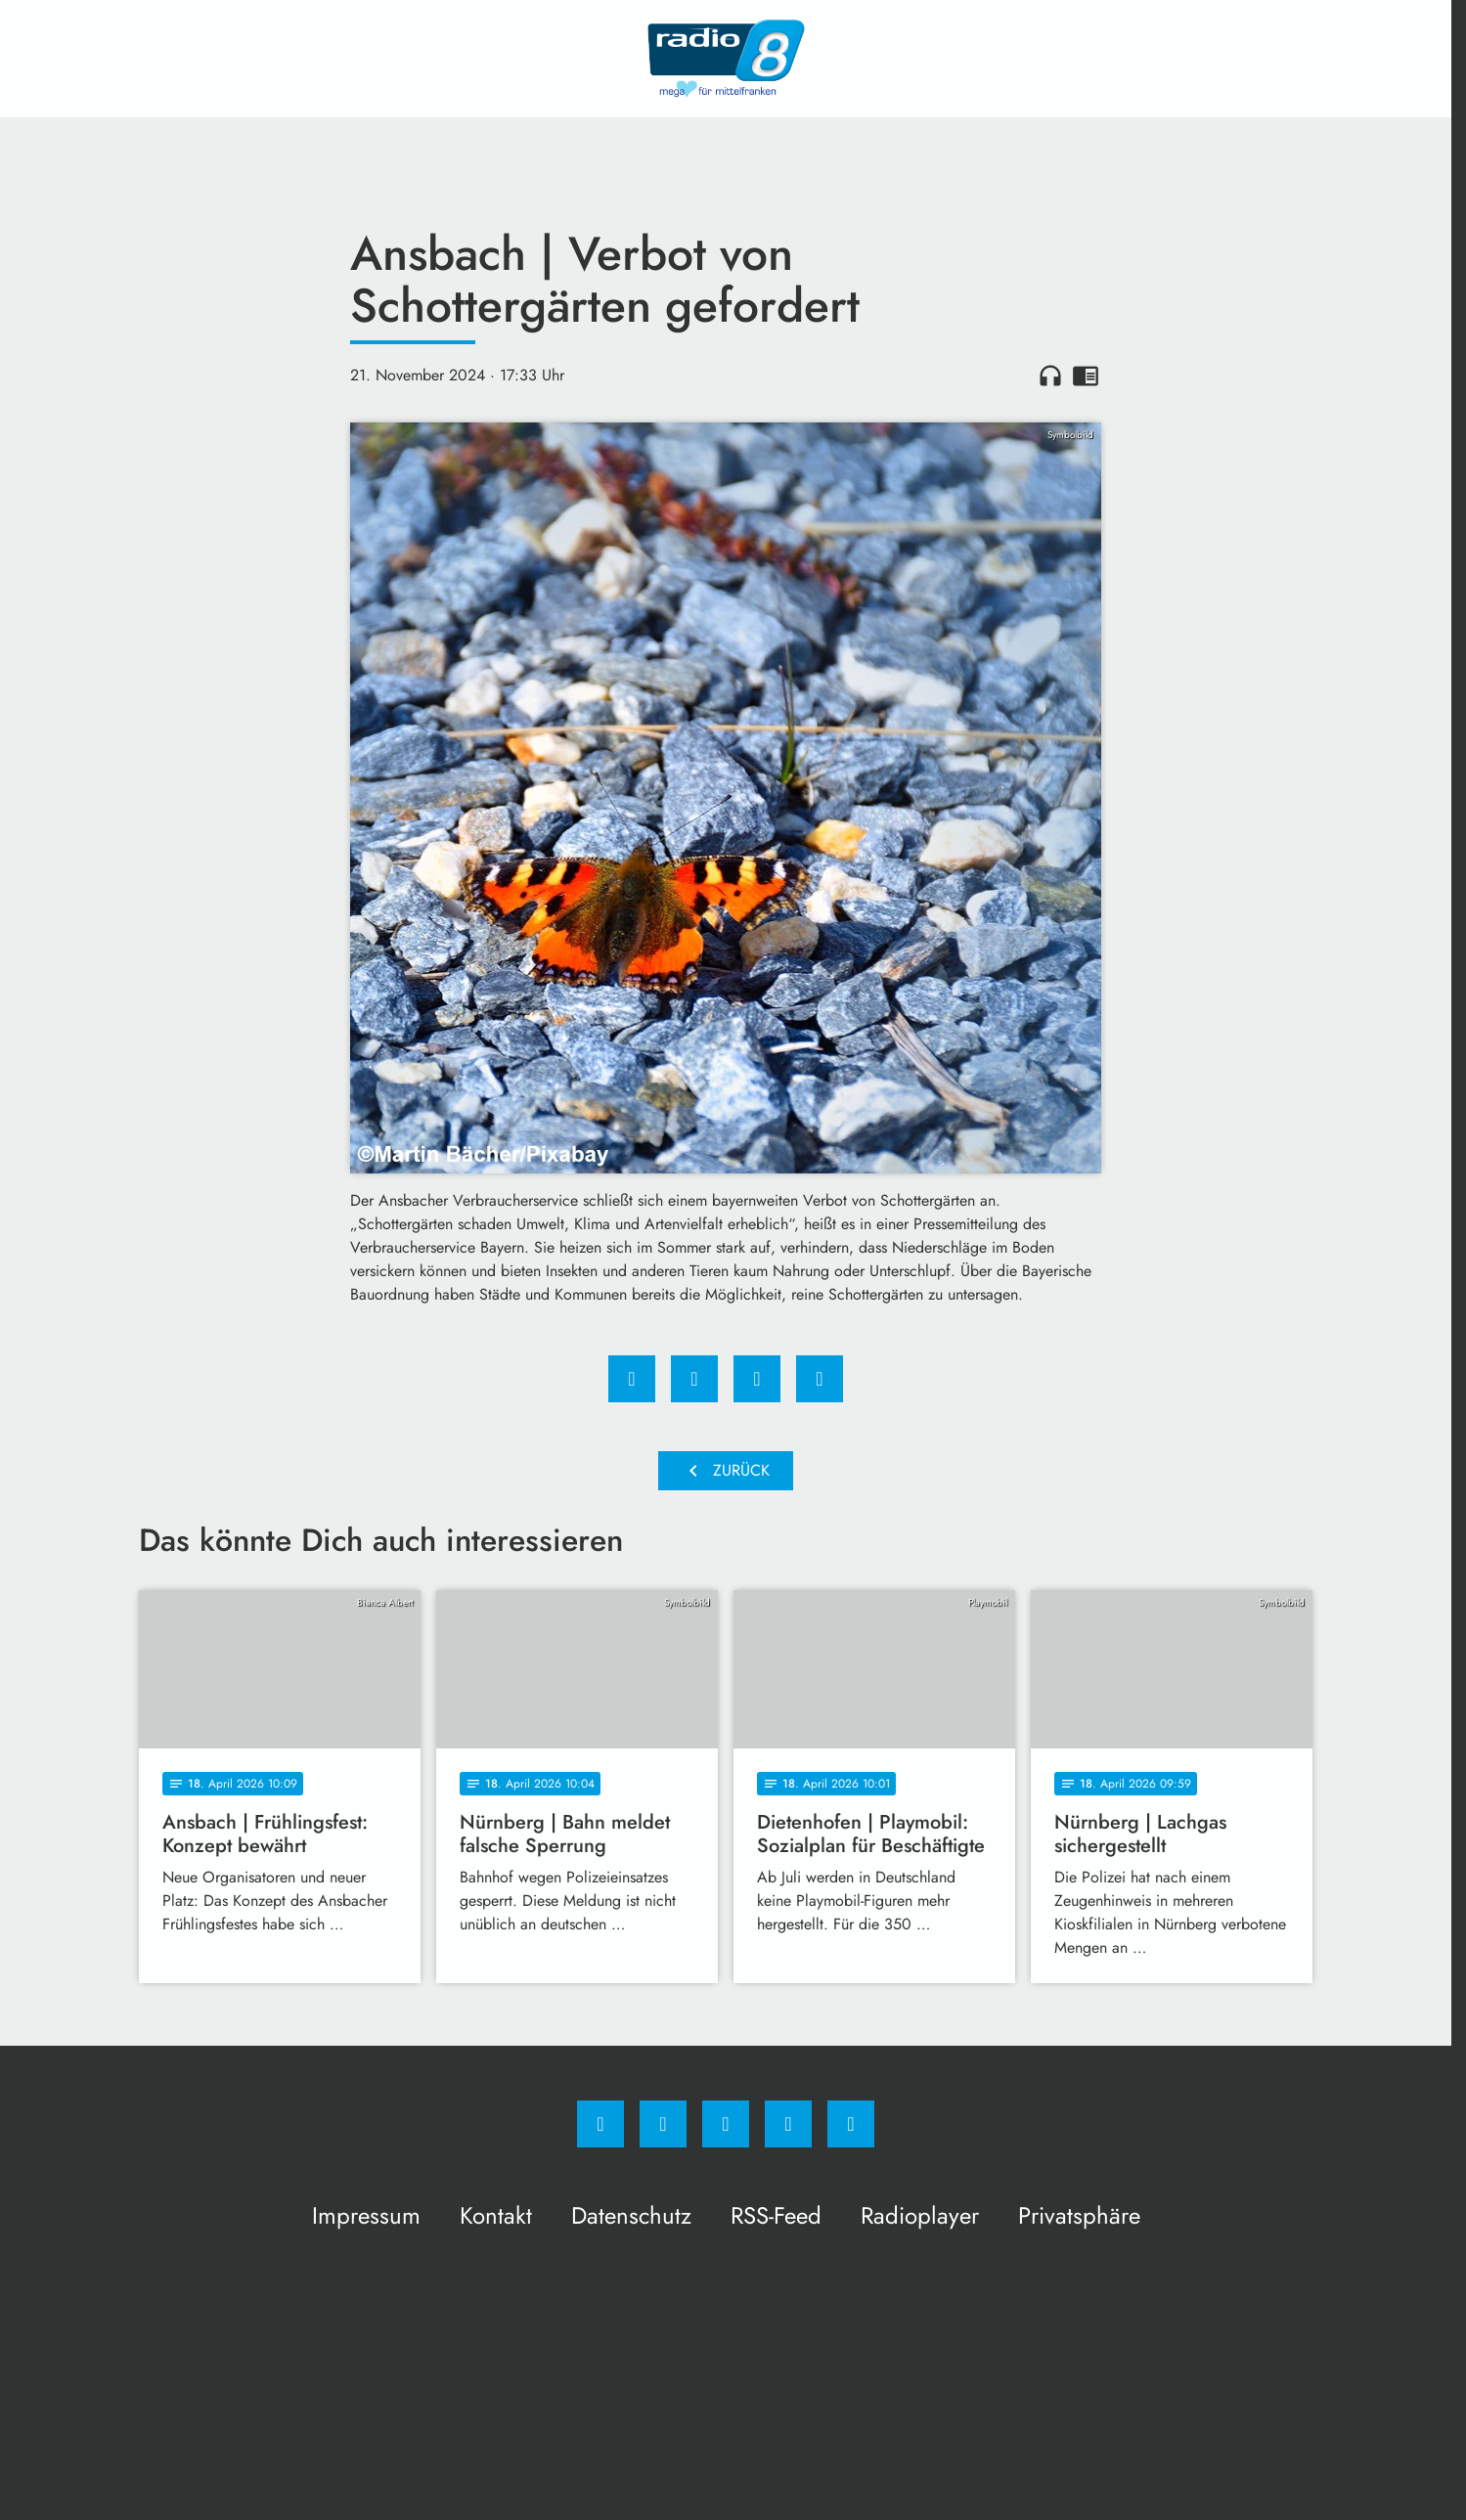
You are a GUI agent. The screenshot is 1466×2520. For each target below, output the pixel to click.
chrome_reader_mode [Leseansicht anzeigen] (1085, 375)
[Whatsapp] (725, 2123)
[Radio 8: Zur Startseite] (725, 59)
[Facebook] (600, 2123)
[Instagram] (663, 2123)
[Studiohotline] (788, 2123)
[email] (850, 2123)
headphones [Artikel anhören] (1050, 375)
